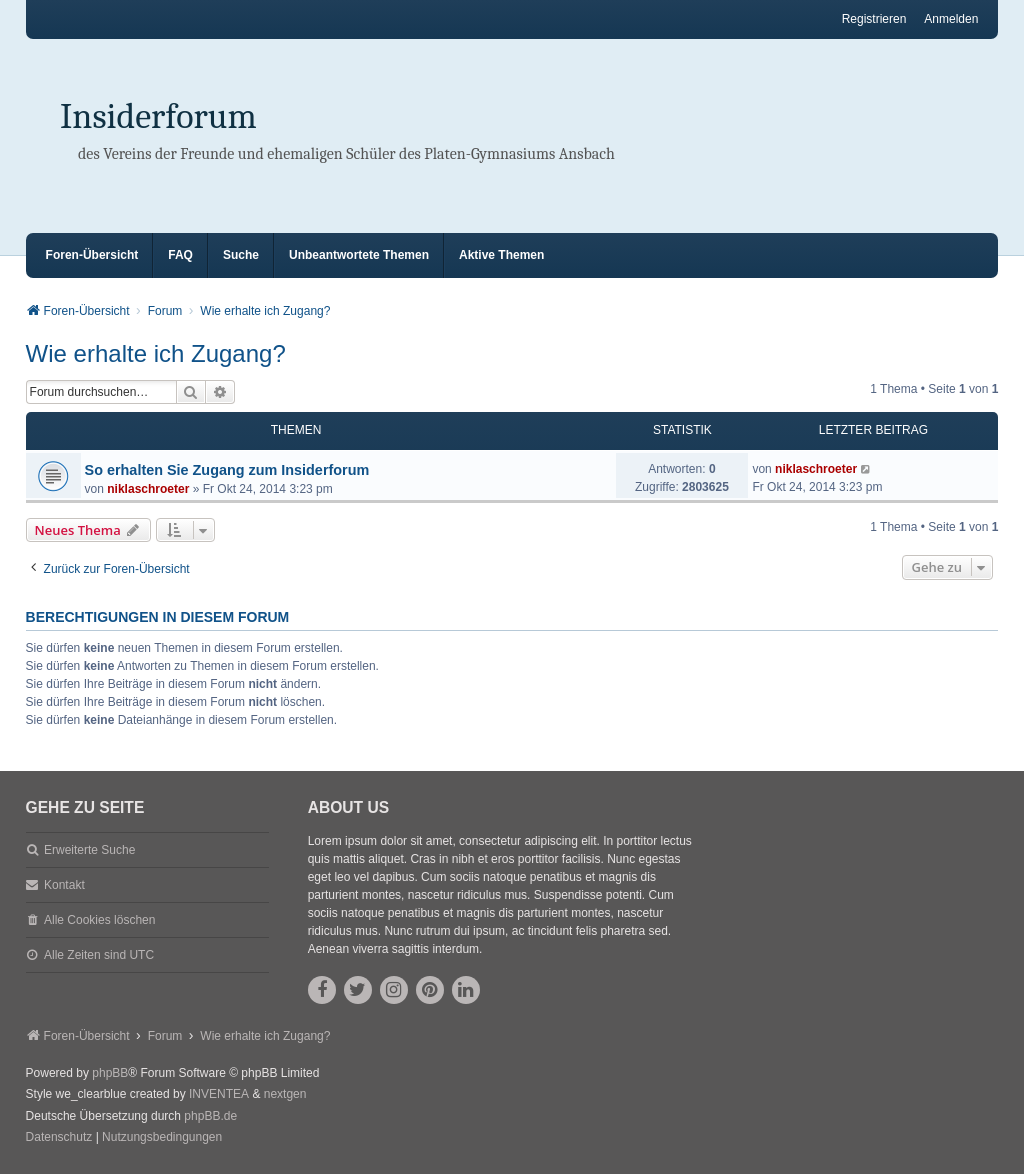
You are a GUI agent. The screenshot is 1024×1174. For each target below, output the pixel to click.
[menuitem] (59, 1138)
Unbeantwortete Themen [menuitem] (359, 255)
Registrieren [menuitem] (874, 19)
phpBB (110, 1073)
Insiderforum (158, 116)
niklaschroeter (148, 489)
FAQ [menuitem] (180, 255)
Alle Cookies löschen (99, 920)
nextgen (285, 1094)
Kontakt (64, 885)
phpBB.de (210, 1116)
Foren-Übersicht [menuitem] (92, 255)
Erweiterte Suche (89, 850)
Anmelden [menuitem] (951, 19)
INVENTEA (219, 1094)
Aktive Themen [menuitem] (501, 255)
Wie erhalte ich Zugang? (156, 353)
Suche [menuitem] (241, 255)
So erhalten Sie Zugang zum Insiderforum (227, 470)
